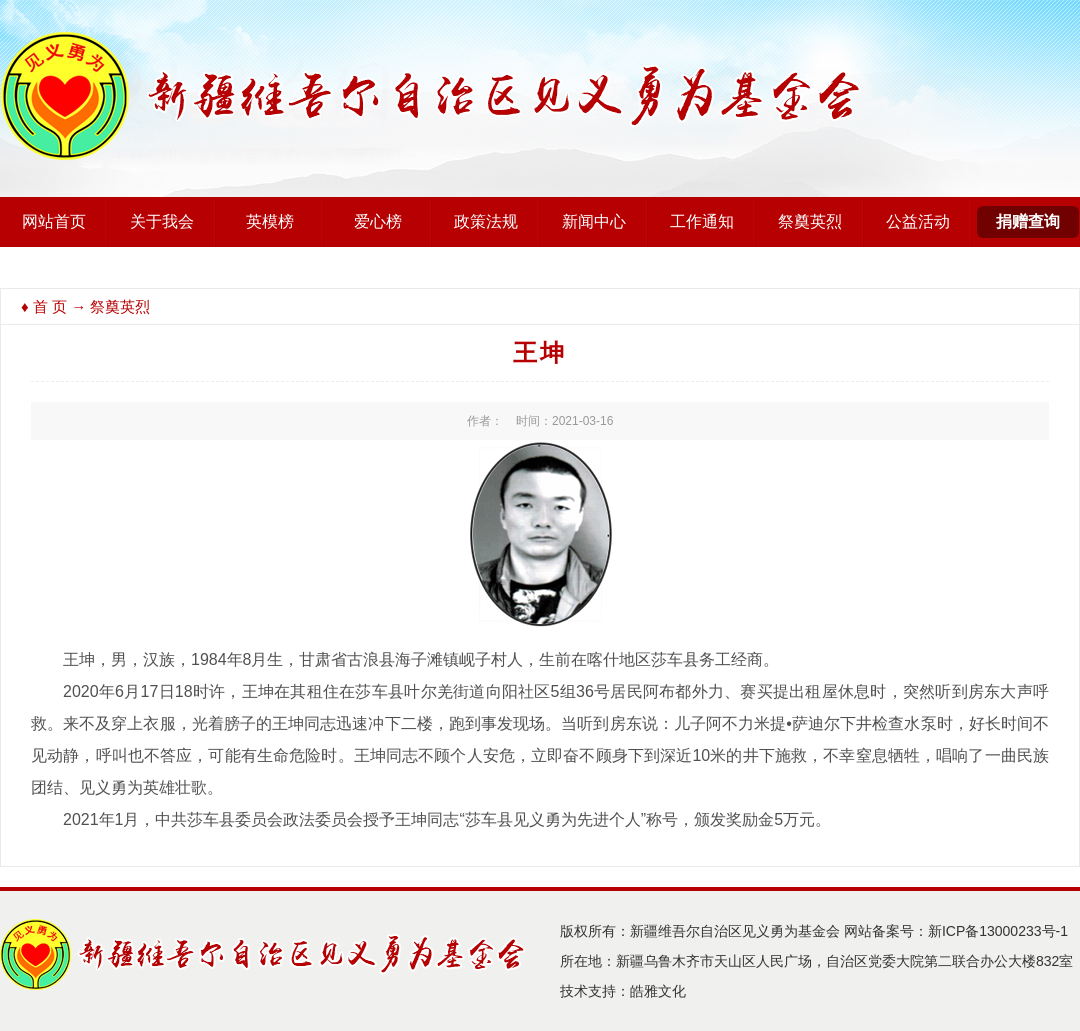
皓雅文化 (658, 991)
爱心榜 (378, 221)
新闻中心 (594, 221)
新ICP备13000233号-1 (998, 931)
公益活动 (918, 221)
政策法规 (486, 221)
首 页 (50, 306)
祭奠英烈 (810, 221)
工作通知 (702, 221)
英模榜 (270, 221)
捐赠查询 (1028, 221)
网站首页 (54, 221)
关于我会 (162, 221)
